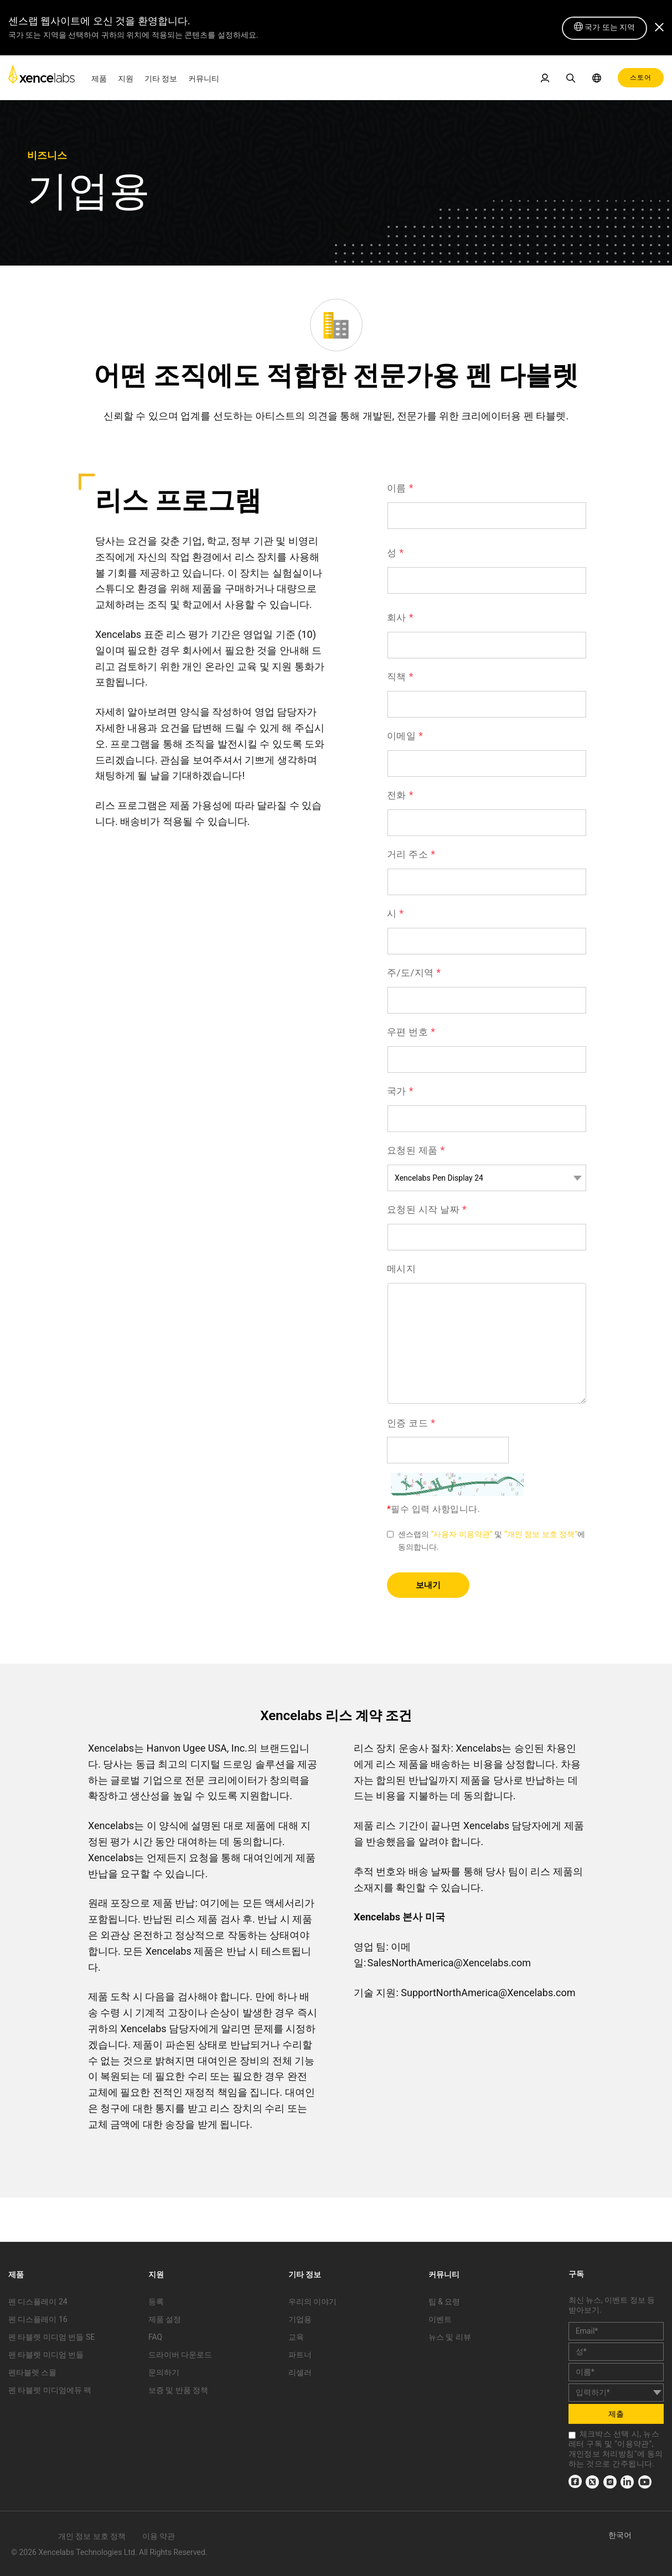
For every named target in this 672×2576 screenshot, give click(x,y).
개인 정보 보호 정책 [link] (92, 2536)
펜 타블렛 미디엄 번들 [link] (46, 2354)
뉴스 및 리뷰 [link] (449, 2337)
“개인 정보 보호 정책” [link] (540, 1534)
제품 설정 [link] (164, 2319)
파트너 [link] (300, 2354)
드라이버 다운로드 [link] (180, 2354)
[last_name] (616, 2372)
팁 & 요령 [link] (444, 2301)
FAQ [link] (155, 2337)
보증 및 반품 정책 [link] (178, 2390)
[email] (616, 2331)
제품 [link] (99, 78)
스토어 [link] (641, 77)
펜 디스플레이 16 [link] (38, 2319)
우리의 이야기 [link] (312, 2301)
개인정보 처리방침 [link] (601, 2453)
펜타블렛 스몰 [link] (32, 2372)
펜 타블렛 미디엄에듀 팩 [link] (49, 2390)
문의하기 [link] (163, 2372)
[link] (41, 77)
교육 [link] (296, 2337)
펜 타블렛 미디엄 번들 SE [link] (51, 2337)
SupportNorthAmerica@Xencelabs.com (488, 1992)
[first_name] (616, 2352)
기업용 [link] (300, 2319)
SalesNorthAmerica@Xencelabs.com (449, 1963)
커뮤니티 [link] (203, 78)
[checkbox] (572, 2435)
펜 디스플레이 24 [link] (38, 2301)
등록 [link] (156, 2301)
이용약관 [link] (633, 2443)
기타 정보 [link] (160, 78)
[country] (616, 2392)
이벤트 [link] (440, 2319)
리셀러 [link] (300, 2372)
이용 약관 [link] (158, 2536)
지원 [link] (125, 78)
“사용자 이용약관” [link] (462, 1534)
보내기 (428, 1585)
